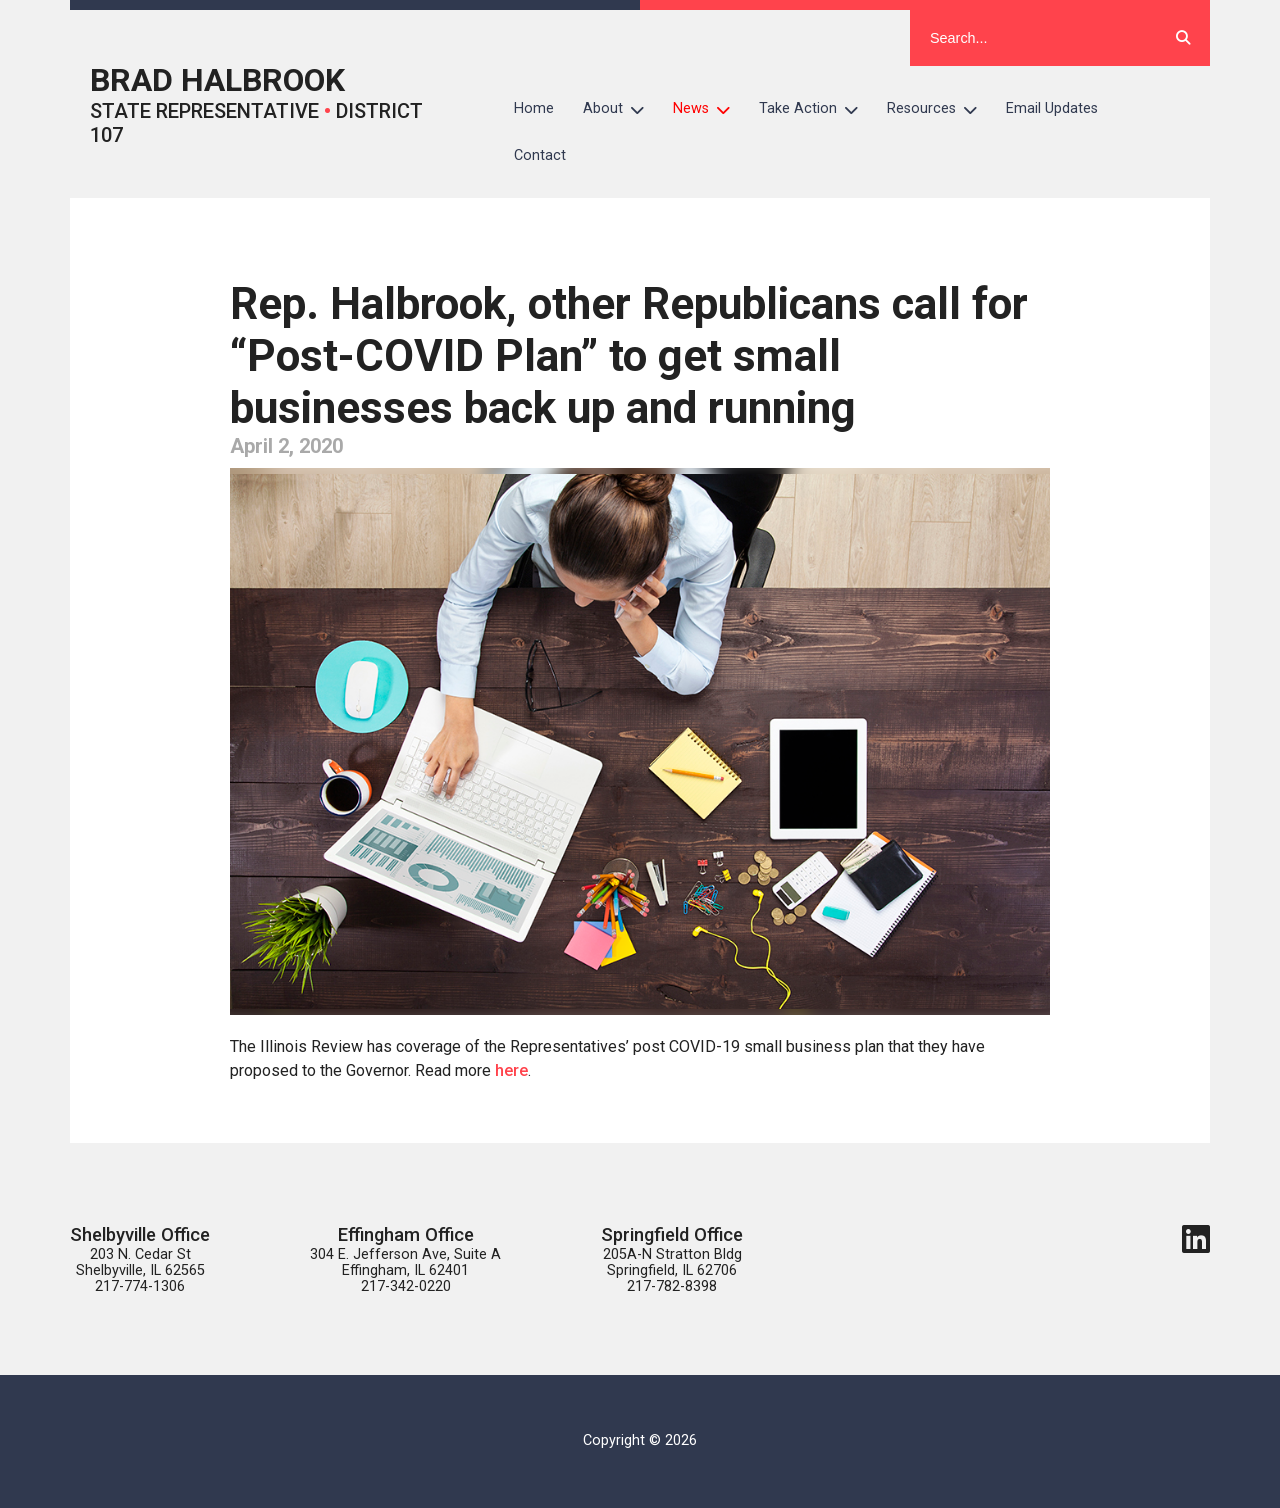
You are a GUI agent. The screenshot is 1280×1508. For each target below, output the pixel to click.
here (509, 1070)
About (621, 109)
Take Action (816, 109)
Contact (540, 155)
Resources (939, 109)
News (709, 109)
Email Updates (1052, 108)
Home (534, 108)
